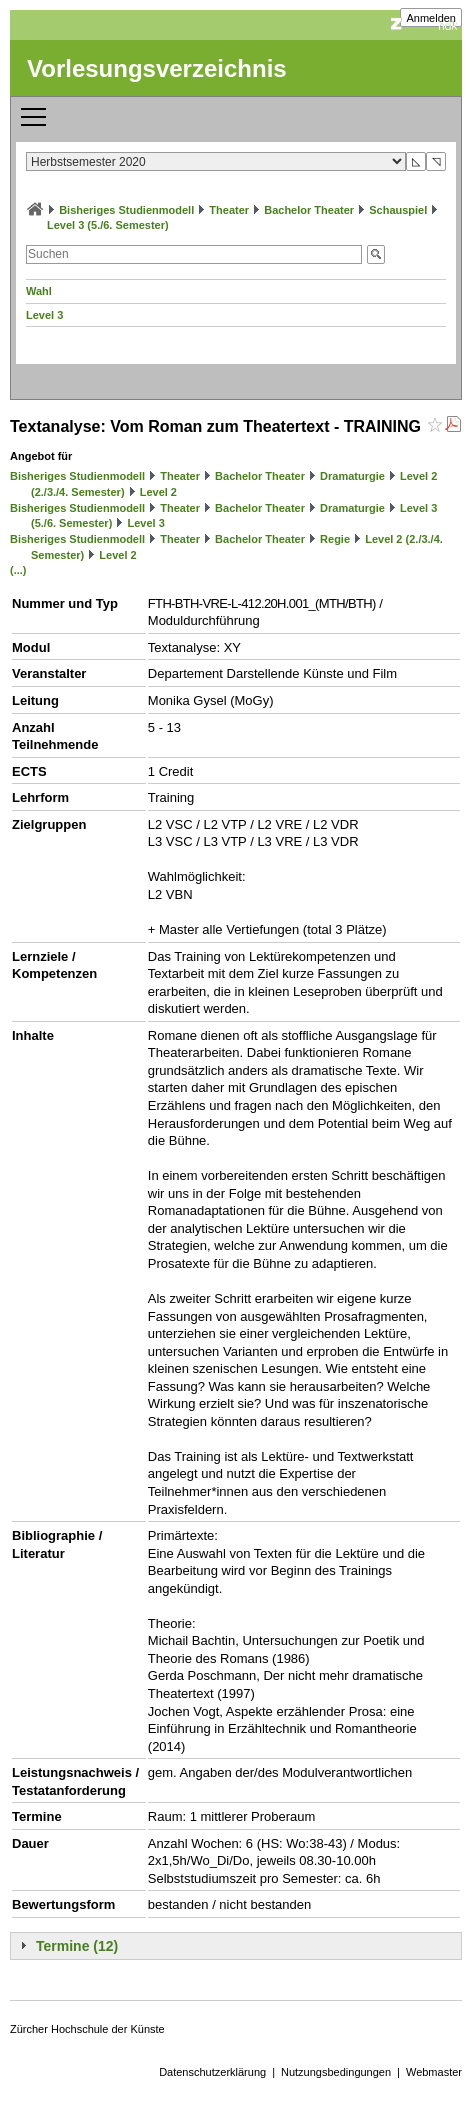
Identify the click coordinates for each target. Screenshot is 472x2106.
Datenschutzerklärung (212, 2072)
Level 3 (44, 315)
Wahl (39, 291)
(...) (18, 570)
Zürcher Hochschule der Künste (87, 2029)
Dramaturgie (352, 476)
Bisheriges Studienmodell (126, 210)
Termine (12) (77, 1946)
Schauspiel (398, 210)
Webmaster (434, 2072)
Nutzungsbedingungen (336, 2072)
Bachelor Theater (309, 210)
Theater (229, 210)
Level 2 (158, 492)
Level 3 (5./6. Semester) (108, 225)
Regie (335, 539)
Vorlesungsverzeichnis (157, 68)
